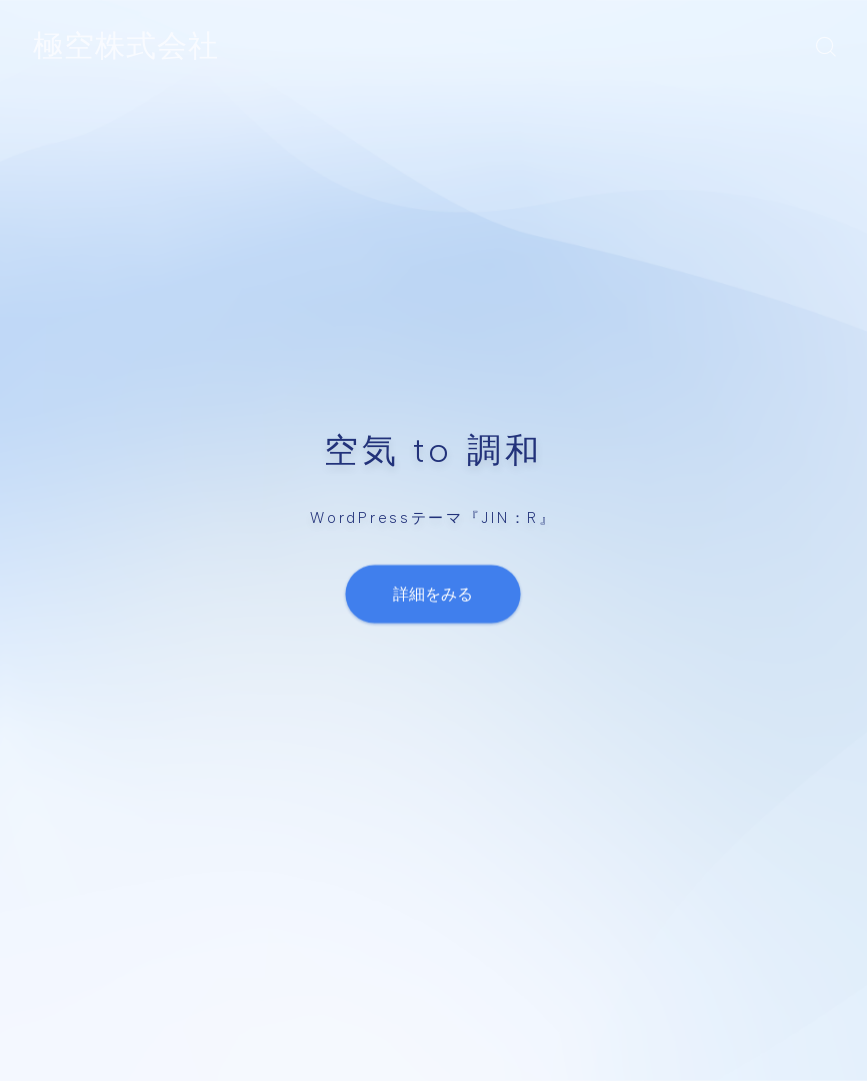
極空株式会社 (126, 46)
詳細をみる (434, 593)
